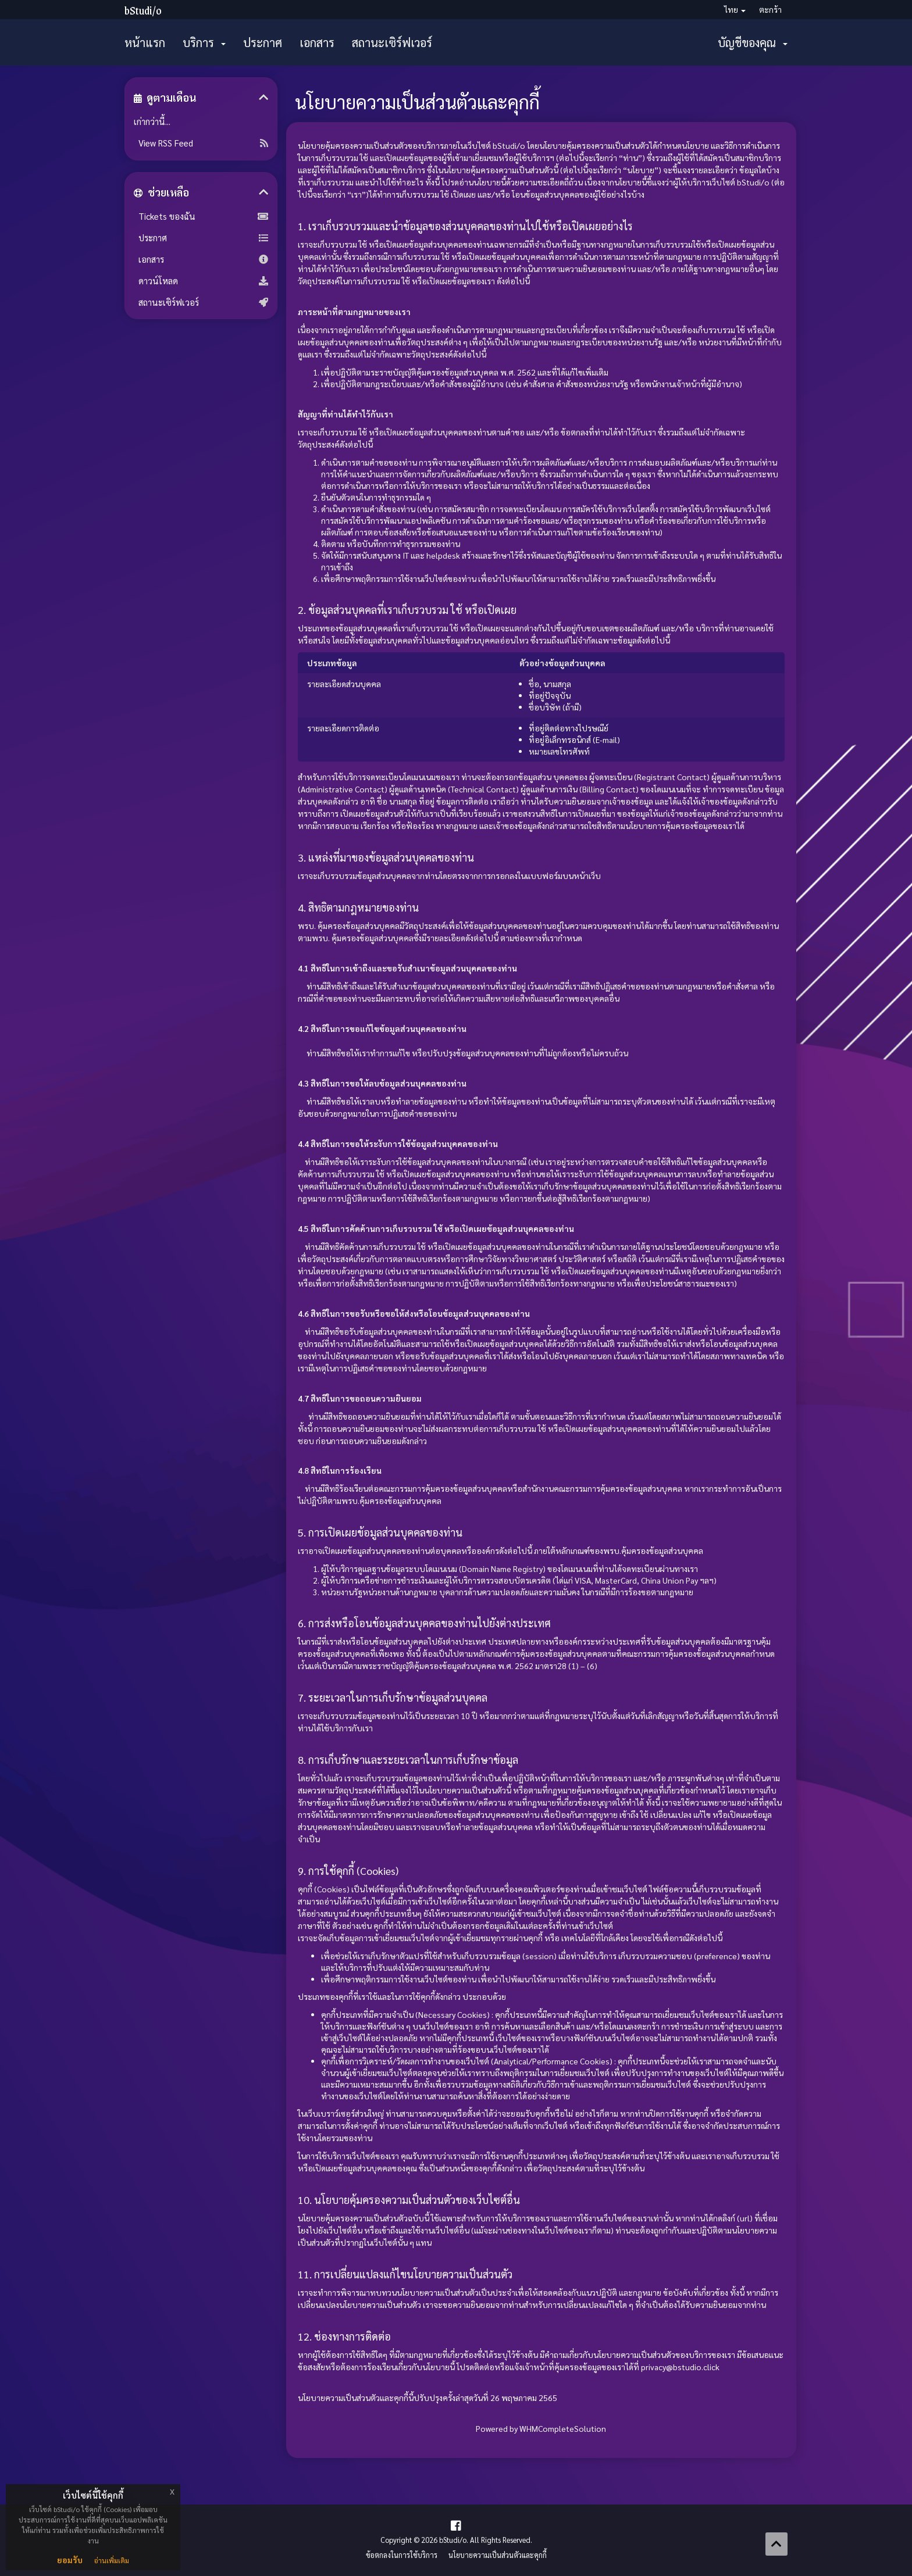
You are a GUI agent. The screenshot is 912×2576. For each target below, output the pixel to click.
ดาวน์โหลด (201, 281)
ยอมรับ (70, 2559)
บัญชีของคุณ (753, 42)
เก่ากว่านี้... (152, 121)
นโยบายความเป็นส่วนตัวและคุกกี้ (497, 2555)
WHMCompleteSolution (562, 2428)
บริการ (204, 42)
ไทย (735, 9)
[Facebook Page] (456, 2525)
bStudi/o (143, 10)
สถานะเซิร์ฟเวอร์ (392, 42)
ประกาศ (262, 42)
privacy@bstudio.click (680, 2366)
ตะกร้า (770, 9)
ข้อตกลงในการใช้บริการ (401, 2555)
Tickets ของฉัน (201, 216)
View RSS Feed (201, 143)
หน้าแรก (144, 42)
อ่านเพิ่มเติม (111, 2560)
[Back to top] (776, 2544)
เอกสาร (317, 42)
